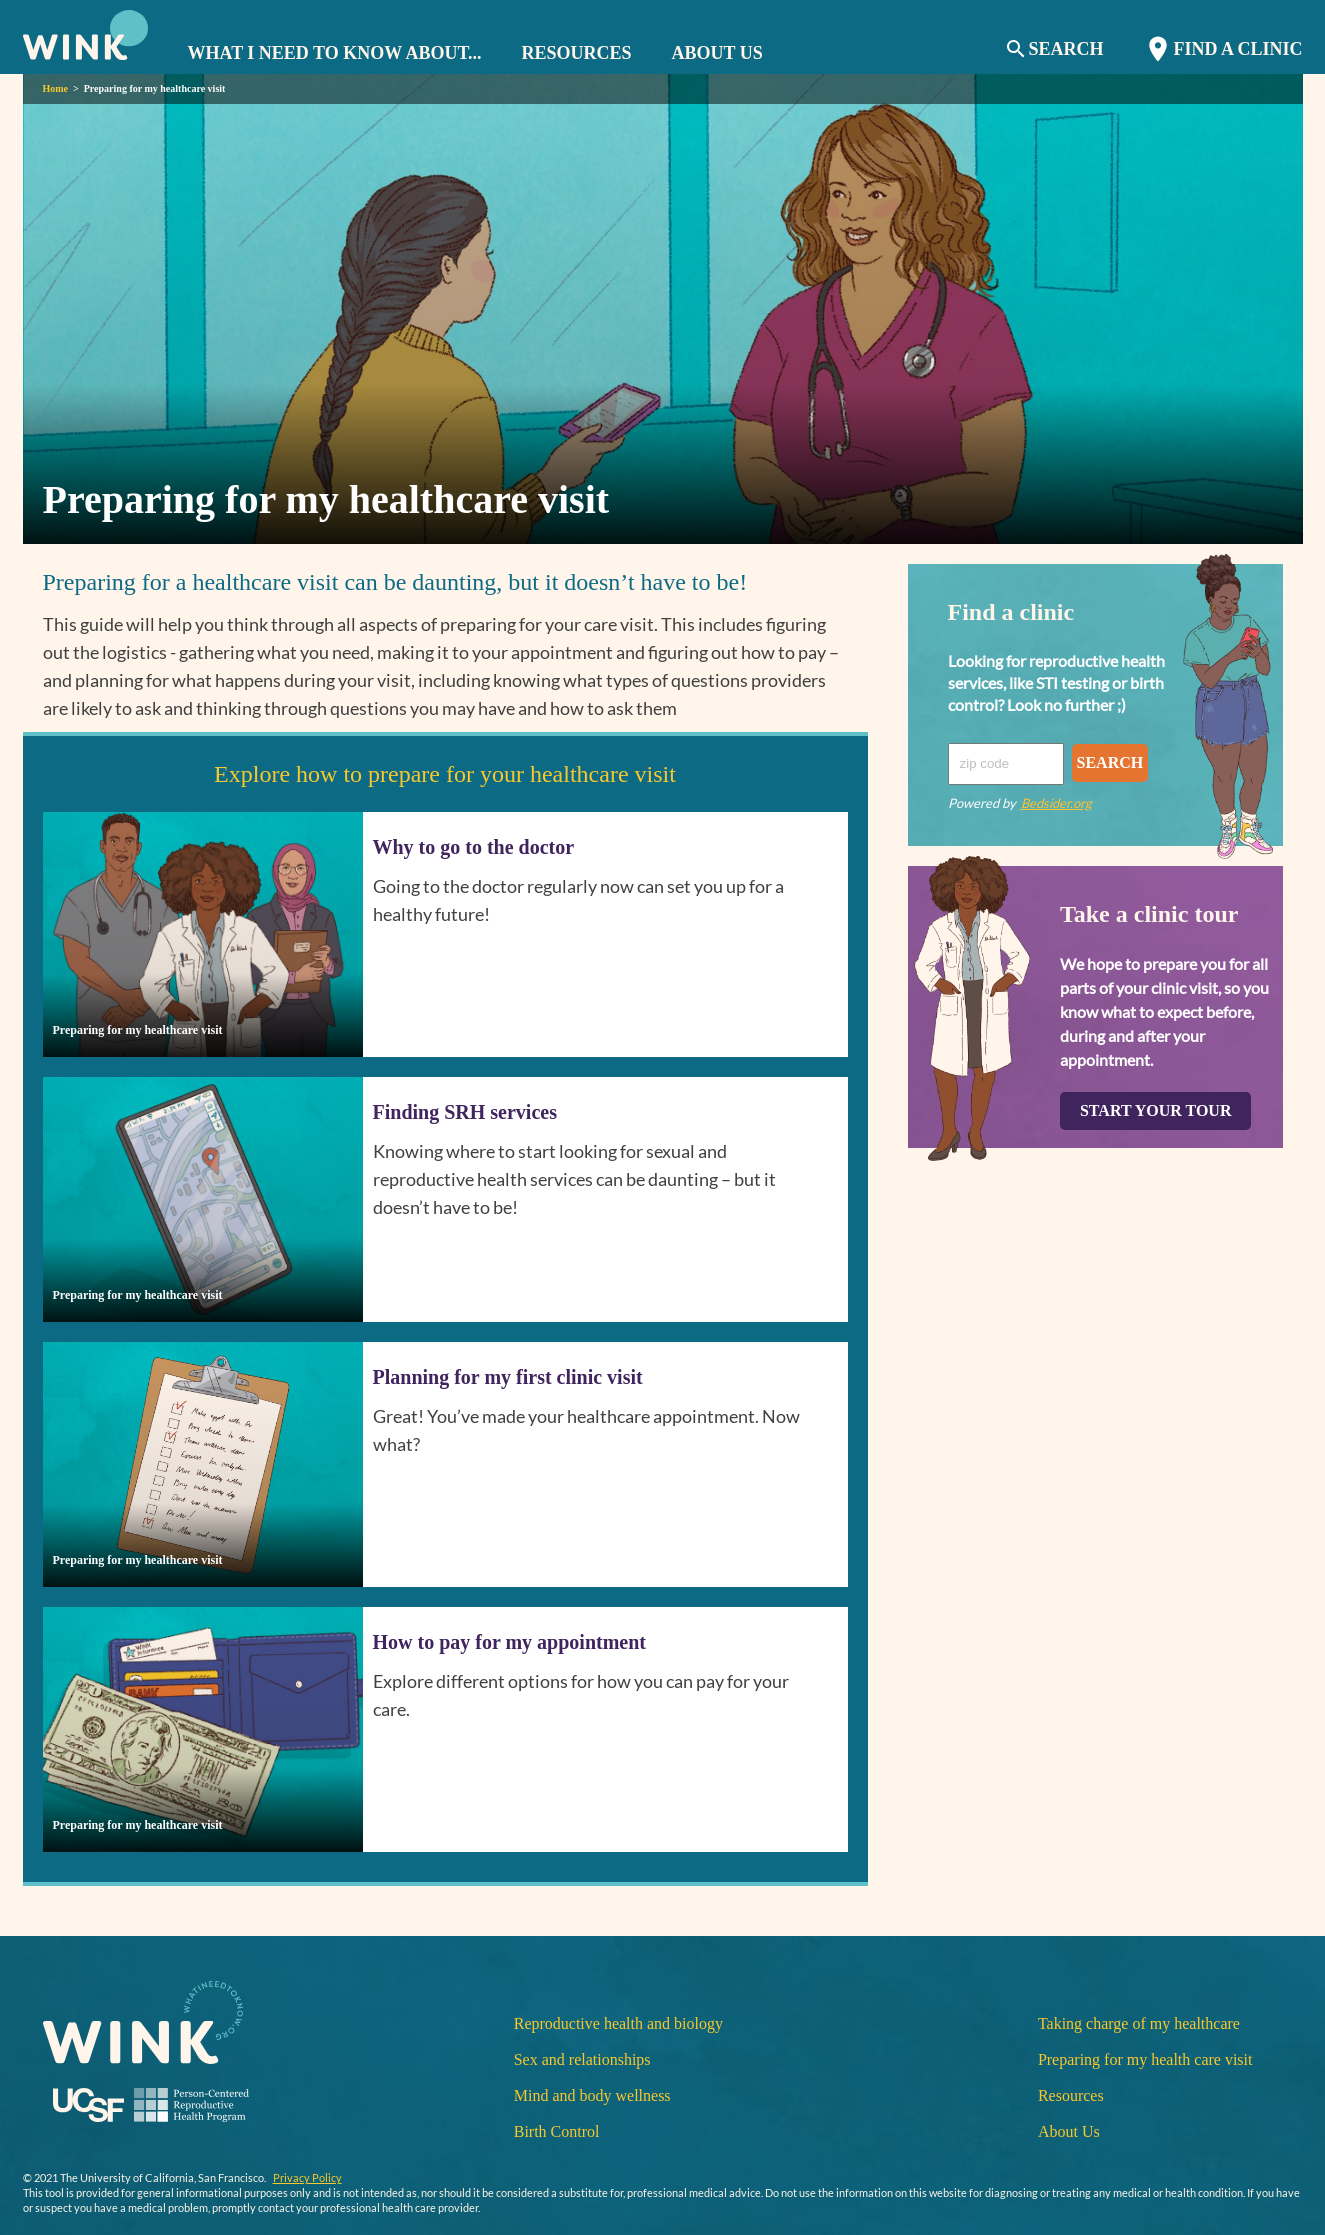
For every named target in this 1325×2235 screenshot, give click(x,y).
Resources (1071, 2095)
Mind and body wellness (592, 2095)
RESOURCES (577, 53)
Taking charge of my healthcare (1139, 2023)
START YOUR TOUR (1155, 1110)
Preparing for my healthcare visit (155, 88)
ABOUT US (717, 53)
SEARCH (1110, 762)
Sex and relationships (582, 2059)
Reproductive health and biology (618, 2023)
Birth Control (557, 2131)
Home (56, 88)
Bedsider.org (1056, 803)
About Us (1069, 2131)
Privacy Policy (307, 2177)
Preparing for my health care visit (1145, 2059)
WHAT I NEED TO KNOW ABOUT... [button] (335, 53)
